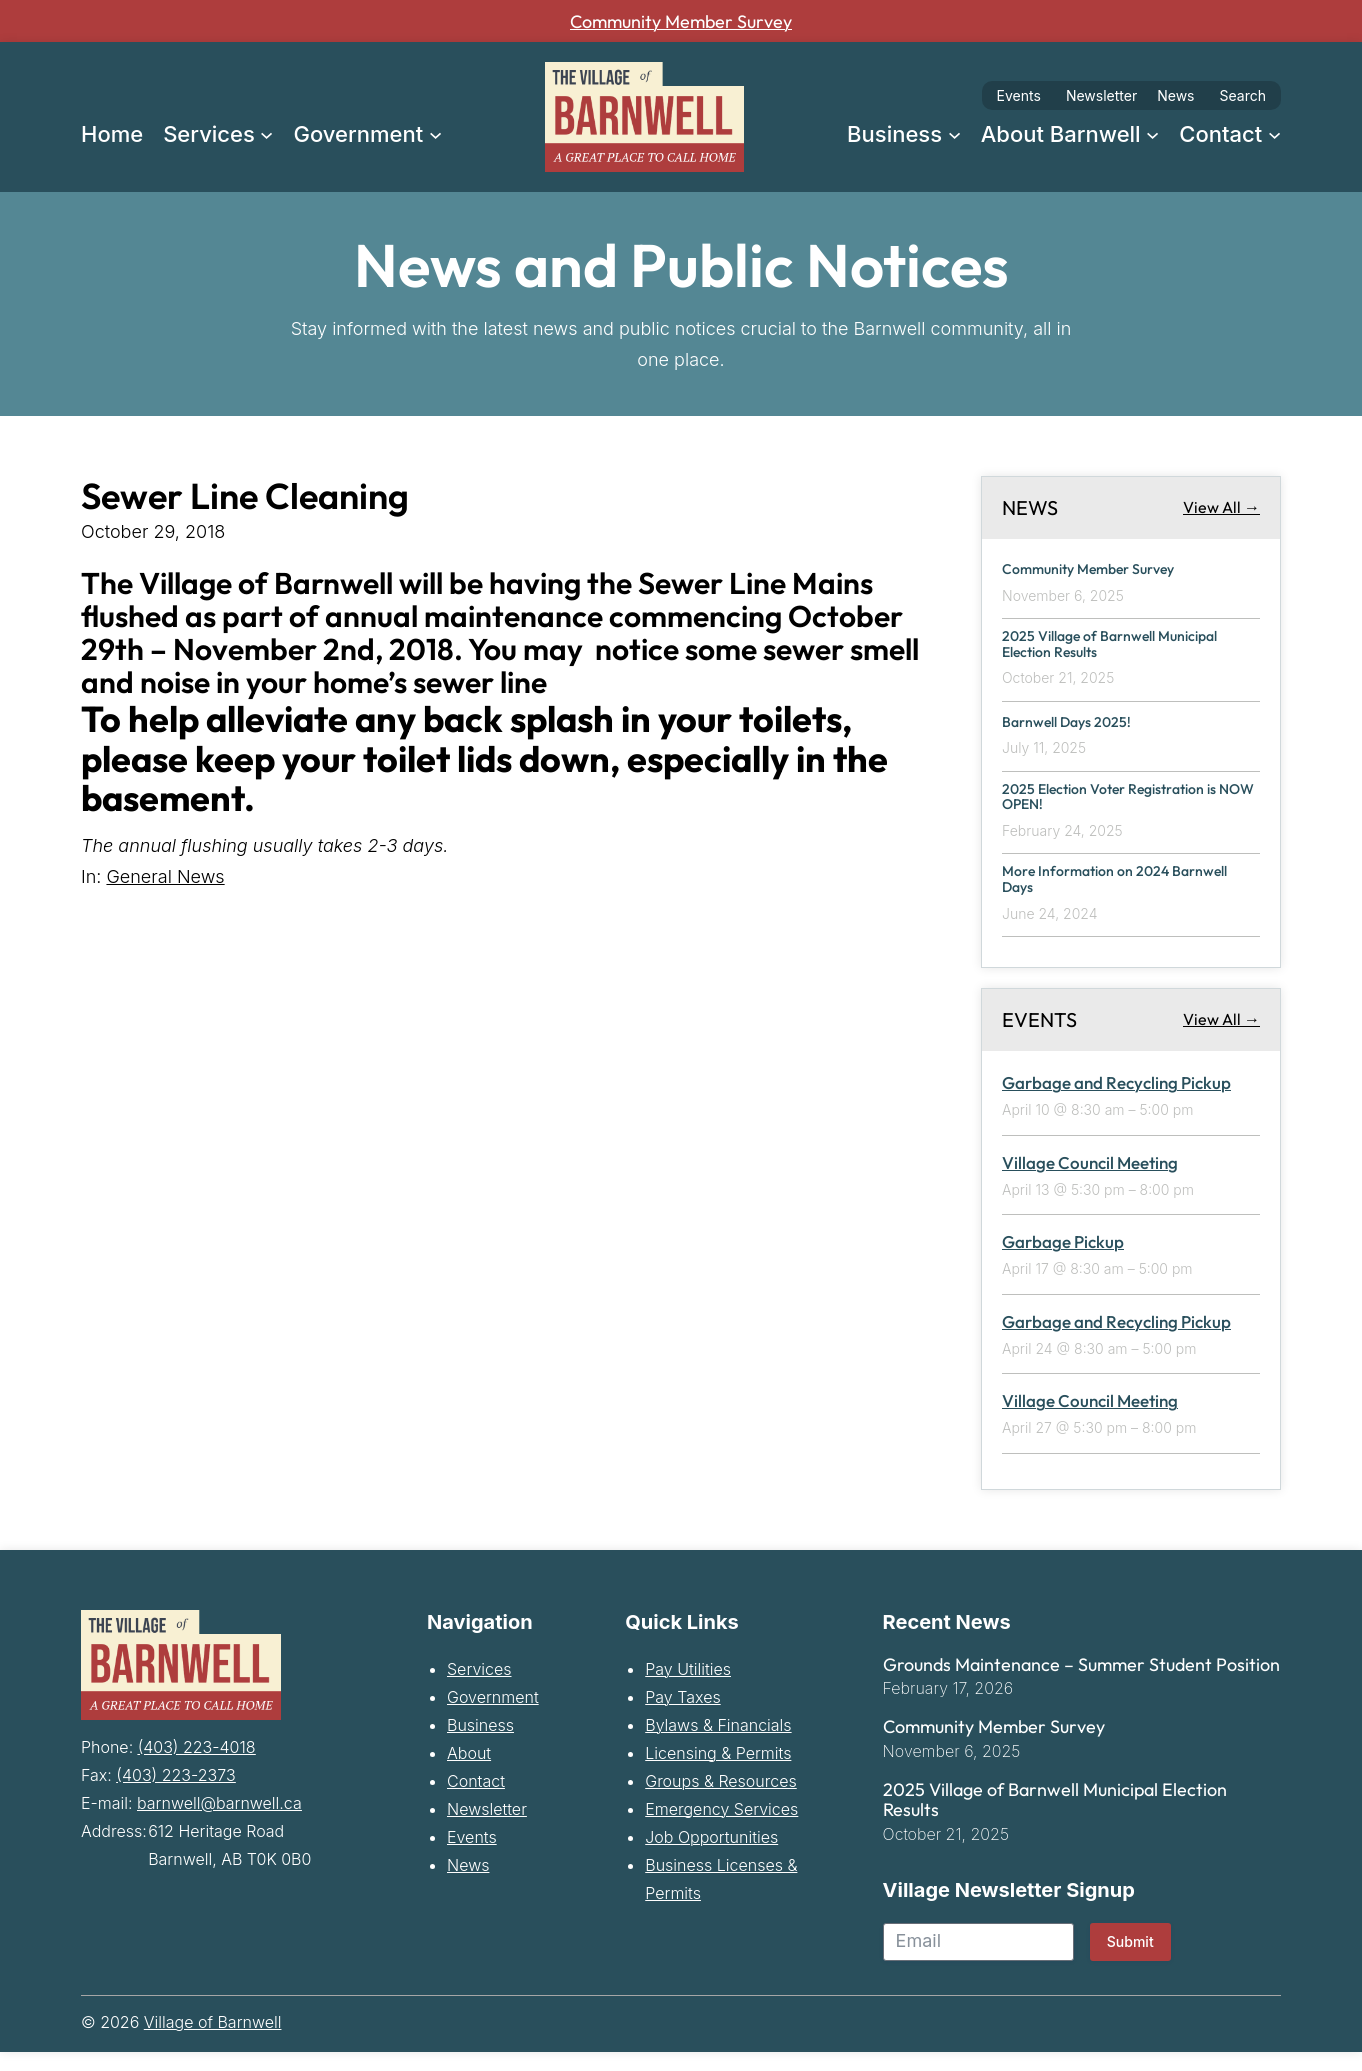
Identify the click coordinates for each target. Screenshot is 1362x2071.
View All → (1221, 507)
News (1175, 95)
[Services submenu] (266, 133)
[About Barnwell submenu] (1152, 133)
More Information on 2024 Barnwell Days (1101, 895)
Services (479, 1687)
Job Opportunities (711, 1855)
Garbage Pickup (1063, 1260)
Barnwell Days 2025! (1079, 727)
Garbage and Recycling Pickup (1116, 1101)
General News (165, 876)
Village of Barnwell (213, 2041)
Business (480, 1743)
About (469, 1771)
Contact (476, 1799)
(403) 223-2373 (175, 1791)
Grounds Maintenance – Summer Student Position (1081, 1683)
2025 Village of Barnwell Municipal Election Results (1097, 647)
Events (1019, 95)
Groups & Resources (721, 1799)
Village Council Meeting (1090, 1180)
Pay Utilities (688, 1687)
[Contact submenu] (1274, 133)
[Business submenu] (954, 133)
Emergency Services (721, 1827)
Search (1243, 95)
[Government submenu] (435, 133)
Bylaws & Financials (718, 1743)
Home (112, 134)
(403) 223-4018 (197, 1763)
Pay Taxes (682, 1715)
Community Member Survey (681, 21)
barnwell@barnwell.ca (219, 1819)
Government (493, 1715)
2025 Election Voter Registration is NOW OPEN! (1129, 806)
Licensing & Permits (718, 1771)
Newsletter (1101, 95)
